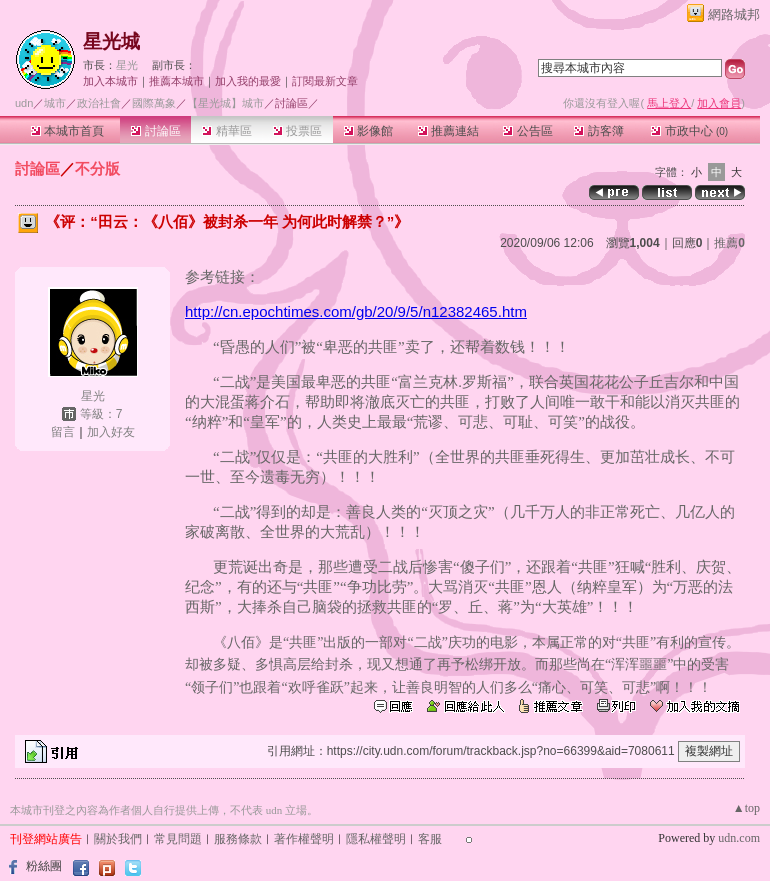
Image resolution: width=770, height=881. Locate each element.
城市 (55, 103)
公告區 (527, 131)
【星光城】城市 (225, 103)
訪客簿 (598, 131)
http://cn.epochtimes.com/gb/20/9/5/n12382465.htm (356, 311)
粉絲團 (44, 866)
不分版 (97, 168)
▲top (746, 808)
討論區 (155, 131)
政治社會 (99, 103)
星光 (127, 65)
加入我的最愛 (248, 81)
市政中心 (689, 131)
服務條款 (238, 839)
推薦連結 (448, 131)
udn (24, 103)
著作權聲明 (304, 839)
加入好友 (111, 432)
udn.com (739, 838)
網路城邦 (734, 14)
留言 (63, 432)
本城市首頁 (67, 131)
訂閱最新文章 (325, 81)
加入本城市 (110, 81)
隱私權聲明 (376, 839)
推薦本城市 (176, 81)
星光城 (111, 41)
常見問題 (178, 839)
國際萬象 (154, 103)
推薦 (729, 243)
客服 (430, 839)
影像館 (368, 131)
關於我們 (118, 839)
